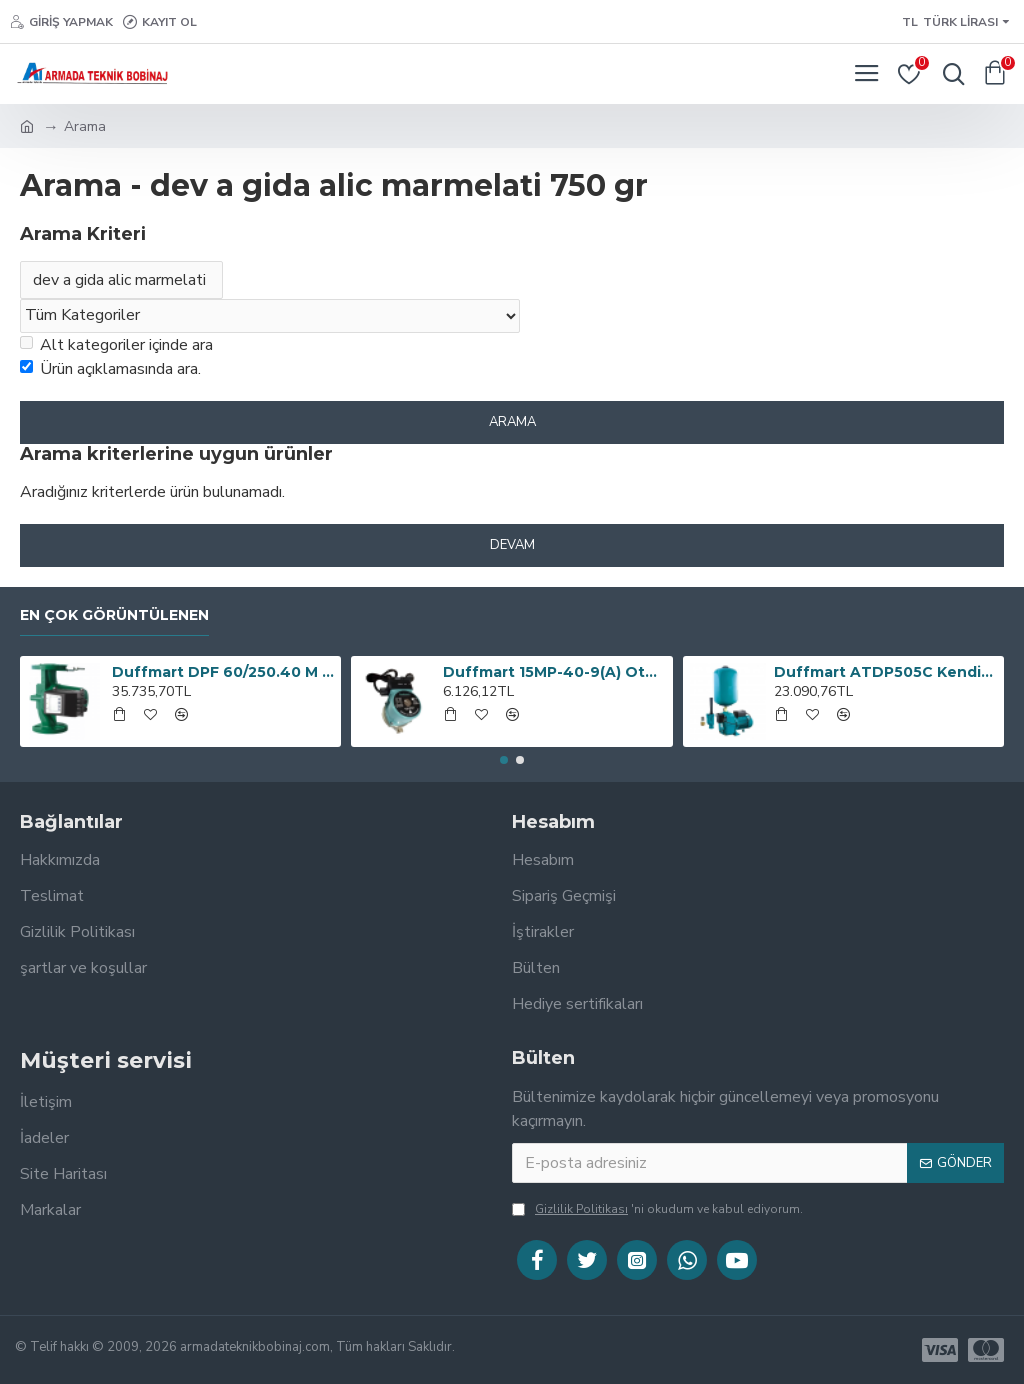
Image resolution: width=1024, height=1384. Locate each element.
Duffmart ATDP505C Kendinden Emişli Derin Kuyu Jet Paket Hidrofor (885, 672)
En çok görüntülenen (114, 615)
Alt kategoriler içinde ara (116, 345)
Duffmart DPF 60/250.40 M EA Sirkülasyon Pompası (223, 672)
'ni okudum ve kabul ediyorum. (657, 1209)
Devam (512, 545)
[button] (504, 760)
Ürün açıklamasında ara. (110, 369)
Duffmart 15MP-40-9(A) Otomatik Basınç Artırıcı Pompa (554, 672)
